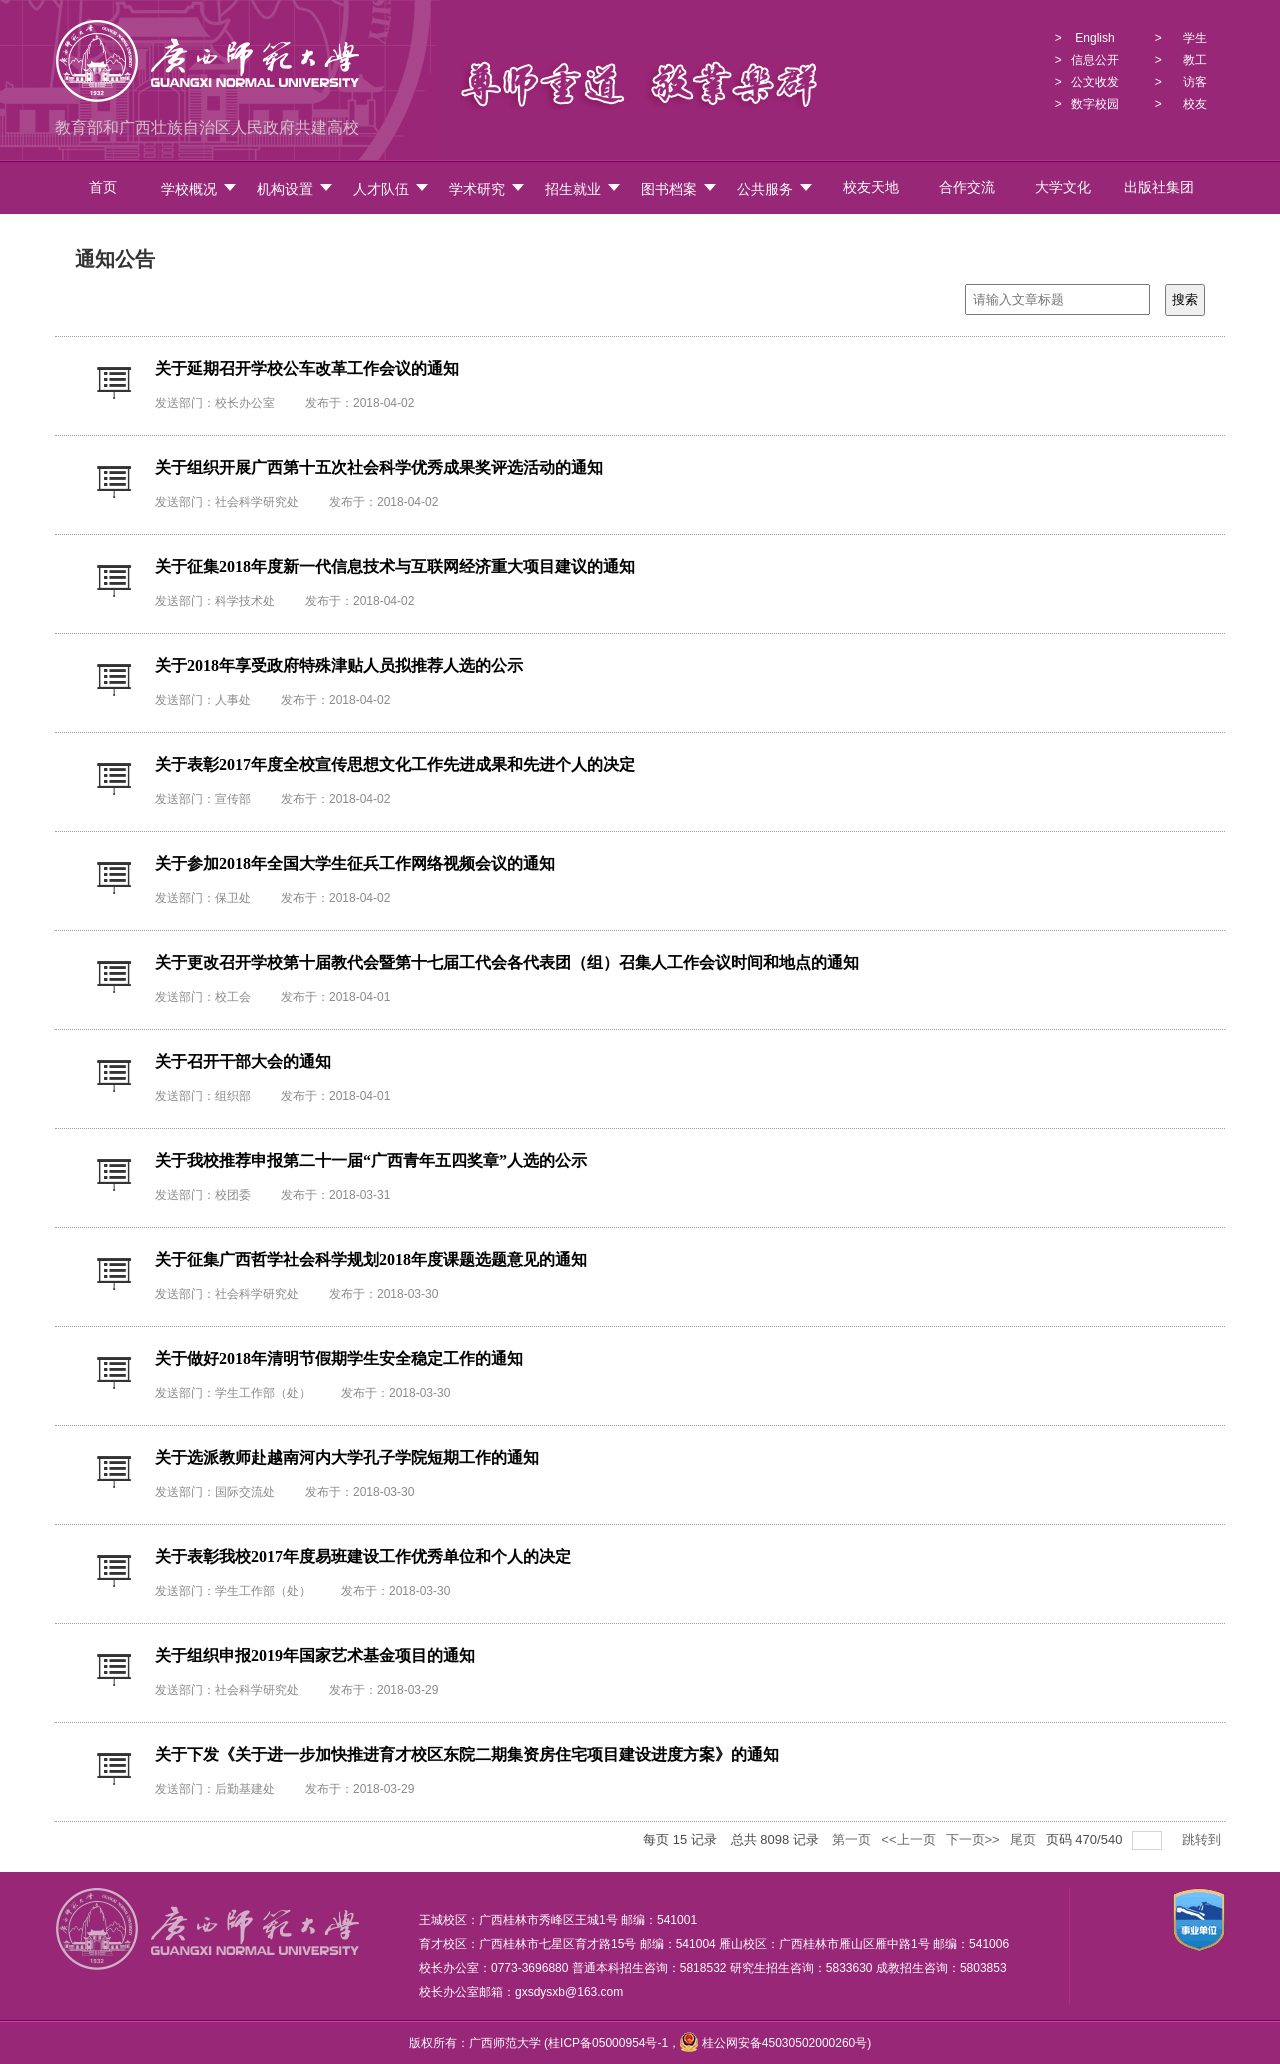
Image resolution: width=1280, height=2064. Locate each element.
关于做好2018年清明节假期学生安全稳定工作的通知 (339, 1358)
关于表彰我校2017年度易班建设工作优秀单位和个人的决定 (363, 1556)
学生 (1195, 38)
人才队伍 (391, 188)
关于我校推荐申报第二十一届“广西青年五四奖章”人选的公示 (371, 1160)
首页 (103, 187)
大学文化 (1063, 187)
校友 (1195, 104)
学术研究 (487, 188)
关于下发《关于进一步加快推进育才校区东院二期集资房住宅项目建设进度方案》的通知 (467, 1754)
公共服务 (775, 188)
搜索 (1185, 299)
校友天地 (871, 187)
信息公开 (1095, 60)
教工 (1195, 60)
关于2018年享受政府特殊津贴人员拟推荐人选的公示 (339, 665)
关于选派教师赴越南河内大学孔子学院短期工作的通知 (347, 1457)
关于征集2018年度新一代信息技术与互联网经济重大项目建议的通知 (395, 566)
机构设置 (295, 188)
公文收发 (1095, 82)
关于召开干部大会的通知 (243, 1061)
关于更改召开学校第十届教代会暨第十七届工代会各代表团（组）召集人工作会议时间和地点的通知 (507, 962)
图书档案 (679, 188)
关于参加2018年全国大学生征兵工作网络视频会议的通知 (355, 863)
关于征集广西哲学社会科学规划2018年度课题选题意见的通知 (371, 1259)
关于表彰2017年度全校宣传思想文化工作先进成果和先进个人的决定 (395, 764)
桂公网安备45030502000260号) (775, 2043)
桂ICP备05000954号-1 (608, 2043)
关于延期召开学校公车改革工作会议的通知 (307, 368)
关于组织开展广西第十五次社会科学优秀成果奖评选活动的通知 (379, 467)
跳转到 (1203, 1839)
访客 (1195, 82)
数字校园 (1095, 104)
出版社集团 (1159, 187)
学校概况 (199, 188)
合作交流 (967, 187)
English (1094, 38)
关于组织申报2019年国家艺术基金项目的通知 (315, 1655)
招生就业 (583, 188)
